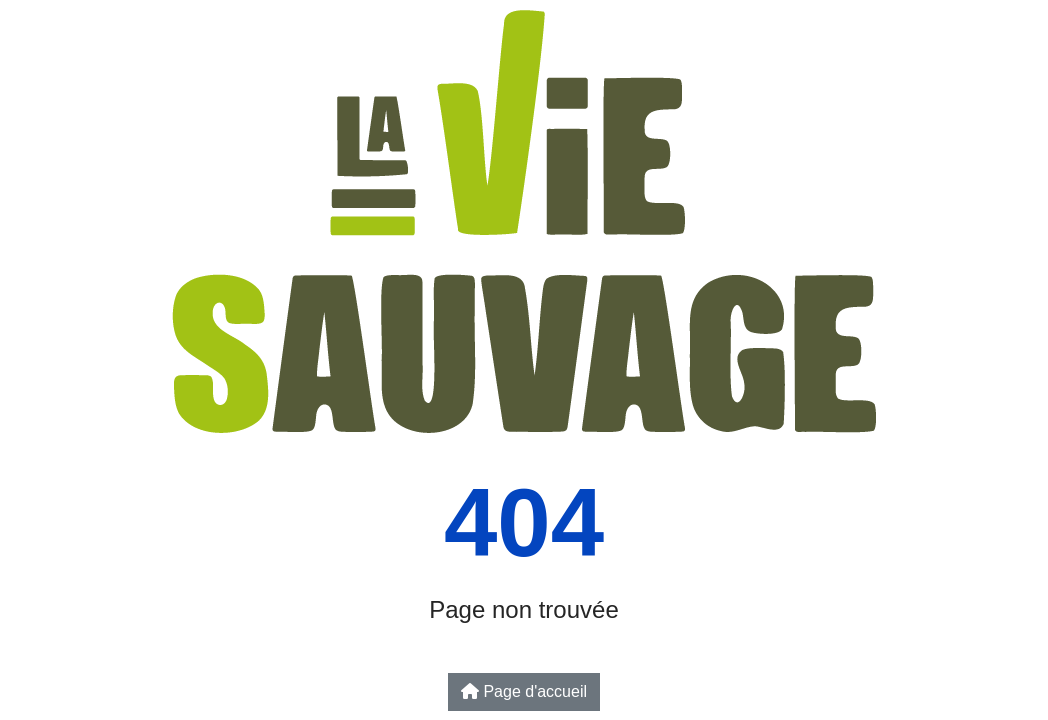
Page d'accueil (524, 691)
